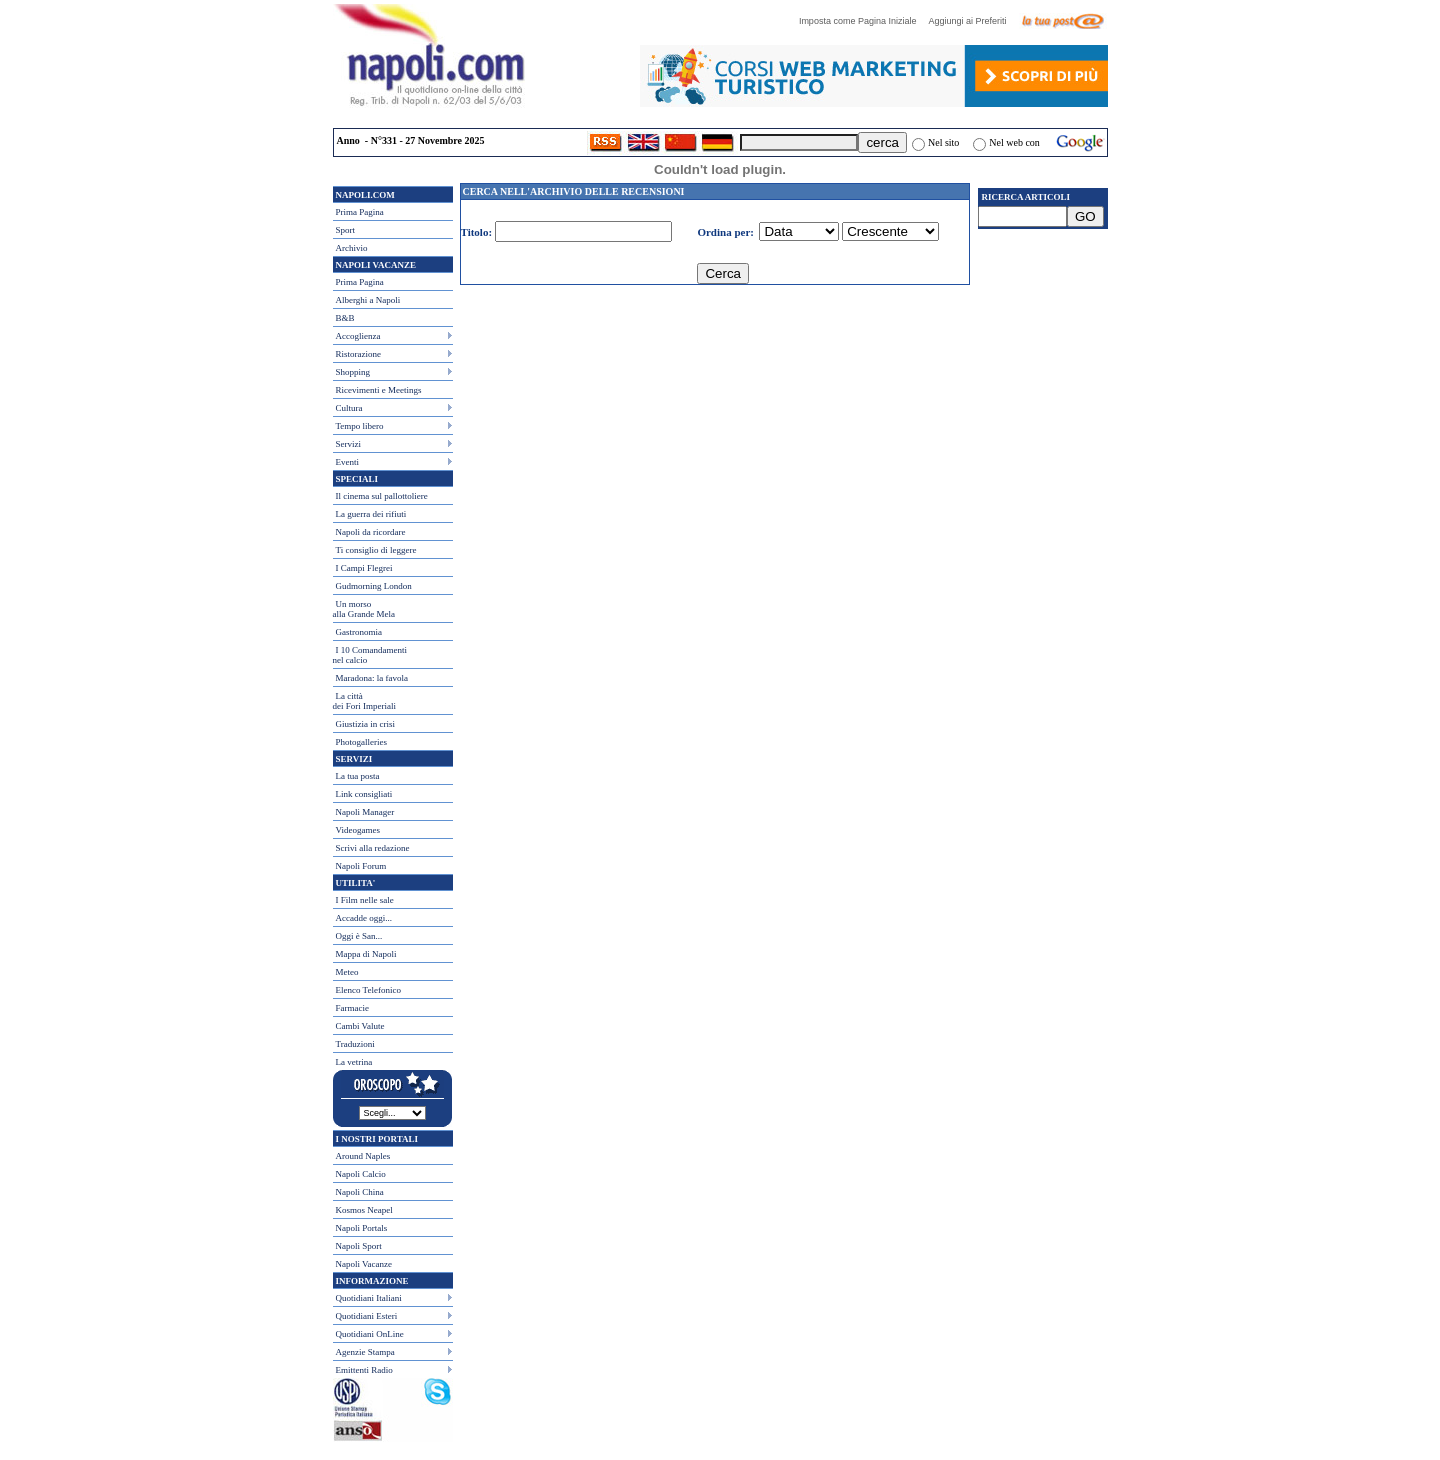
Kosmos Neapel (364, 1210)
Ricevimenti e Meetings (379, 390)
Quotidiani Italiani (369, 1298)
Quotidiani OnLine (370, 1334)
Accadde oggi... (364, 918)
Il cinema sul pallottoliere (382, 496)
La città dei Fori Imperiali (364, 701)
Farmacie (352, 1008)
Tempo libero (360, 426)
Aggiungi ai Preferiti (972, 21)
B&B (345, 318)
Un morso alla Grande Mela (364, 609)
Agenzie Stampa (365, 1352)
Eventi (348, 462)
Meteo (347, 972)
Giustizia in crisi (366, 724)
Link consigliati (364, 794)
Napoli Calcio (361, 1174)
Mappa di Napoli (366, 954)
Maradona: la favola (372, 678)
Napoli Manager (365, 812)
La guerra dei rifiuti (371, 514)
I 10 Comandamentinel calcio (370, 655)
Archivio (352, 248)
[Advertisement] (1043, 351)
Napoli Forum (361, 866)
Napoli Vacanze (364, 1264)
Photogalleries (362, 742)
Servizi (349, 444)
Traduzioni (355, 1044)
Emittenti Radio (364, 1370)
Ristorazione (359, 354)
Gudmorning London (374, 586)
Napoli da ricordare (371, 532)
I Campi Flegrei (364, 568)
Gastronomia (359, 632)
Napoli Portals (362, 1228)
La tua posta (358, 776)
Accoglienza (358, 336)
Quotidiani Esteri (367, 1316)
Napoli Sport (359, 1246)
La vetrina (354, 1062)
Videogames (358, 830)
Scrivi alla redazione (373, 848)
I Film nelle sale (365, 900)
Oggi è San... (359, 936)
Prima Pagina (360, 212)
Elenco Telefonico (368, 990)
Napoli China (360, 1192)
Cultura (349, 408)
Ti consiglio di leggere (376, 550)
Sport (346, 230)
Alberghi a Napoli (368, 300)
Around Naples (363, 1156)
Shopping (353, 372)
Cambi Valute (360, 1026)
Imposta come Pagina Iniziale (863, 21)
